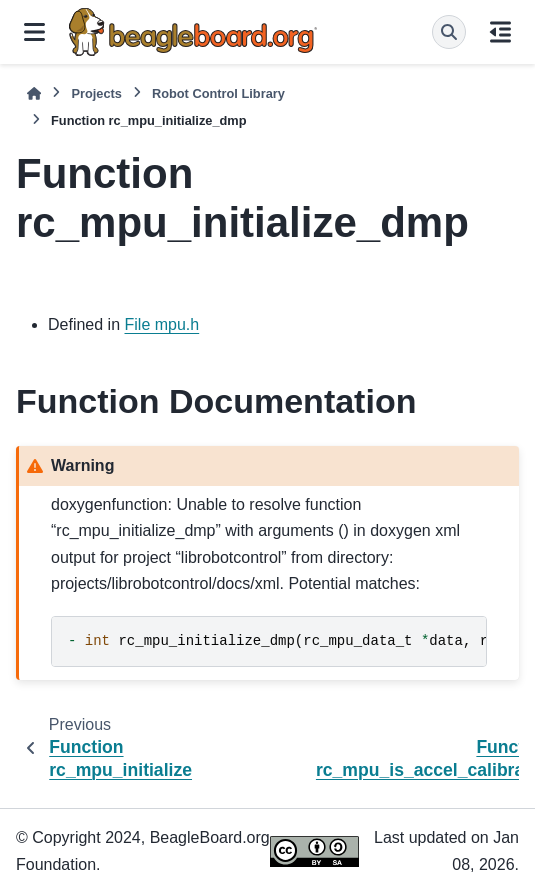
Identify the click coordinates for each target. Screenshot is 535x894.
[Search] (449, 32)
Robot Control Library (218, 93)
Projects (96, 93)
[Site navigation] (34, 32)
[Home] (34, 93)
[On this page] (500, 32)
